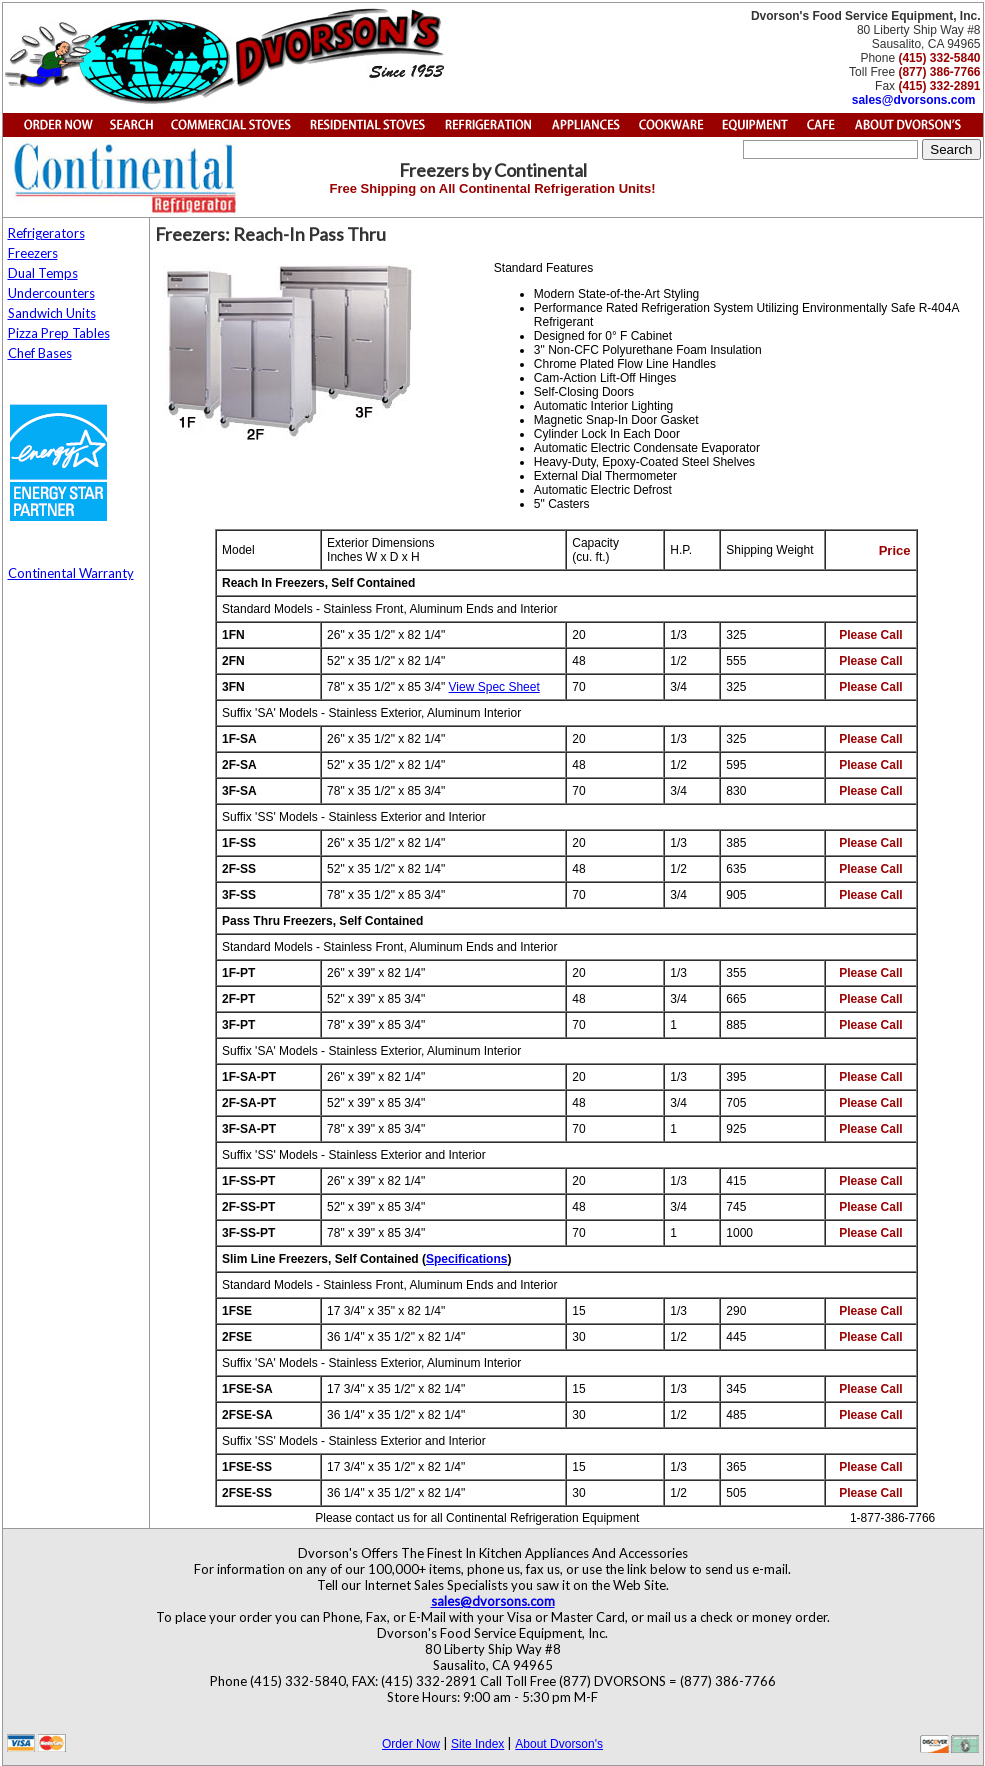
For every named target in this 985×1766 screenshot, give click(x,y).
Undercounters (51, 293)
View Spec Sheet (494, 687)
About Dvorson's (559, 1744)
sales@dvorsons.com (914, 100)
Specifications (466, 1259)
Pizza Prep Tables (59, 333)
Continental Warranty (71, 573)
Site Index (477, 1744)
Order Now (411, 1744)
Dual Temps (43, 273)
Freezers (33, 253)
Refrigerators (46, 233)
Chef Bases (40, 353)
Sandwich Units (52, 313)
